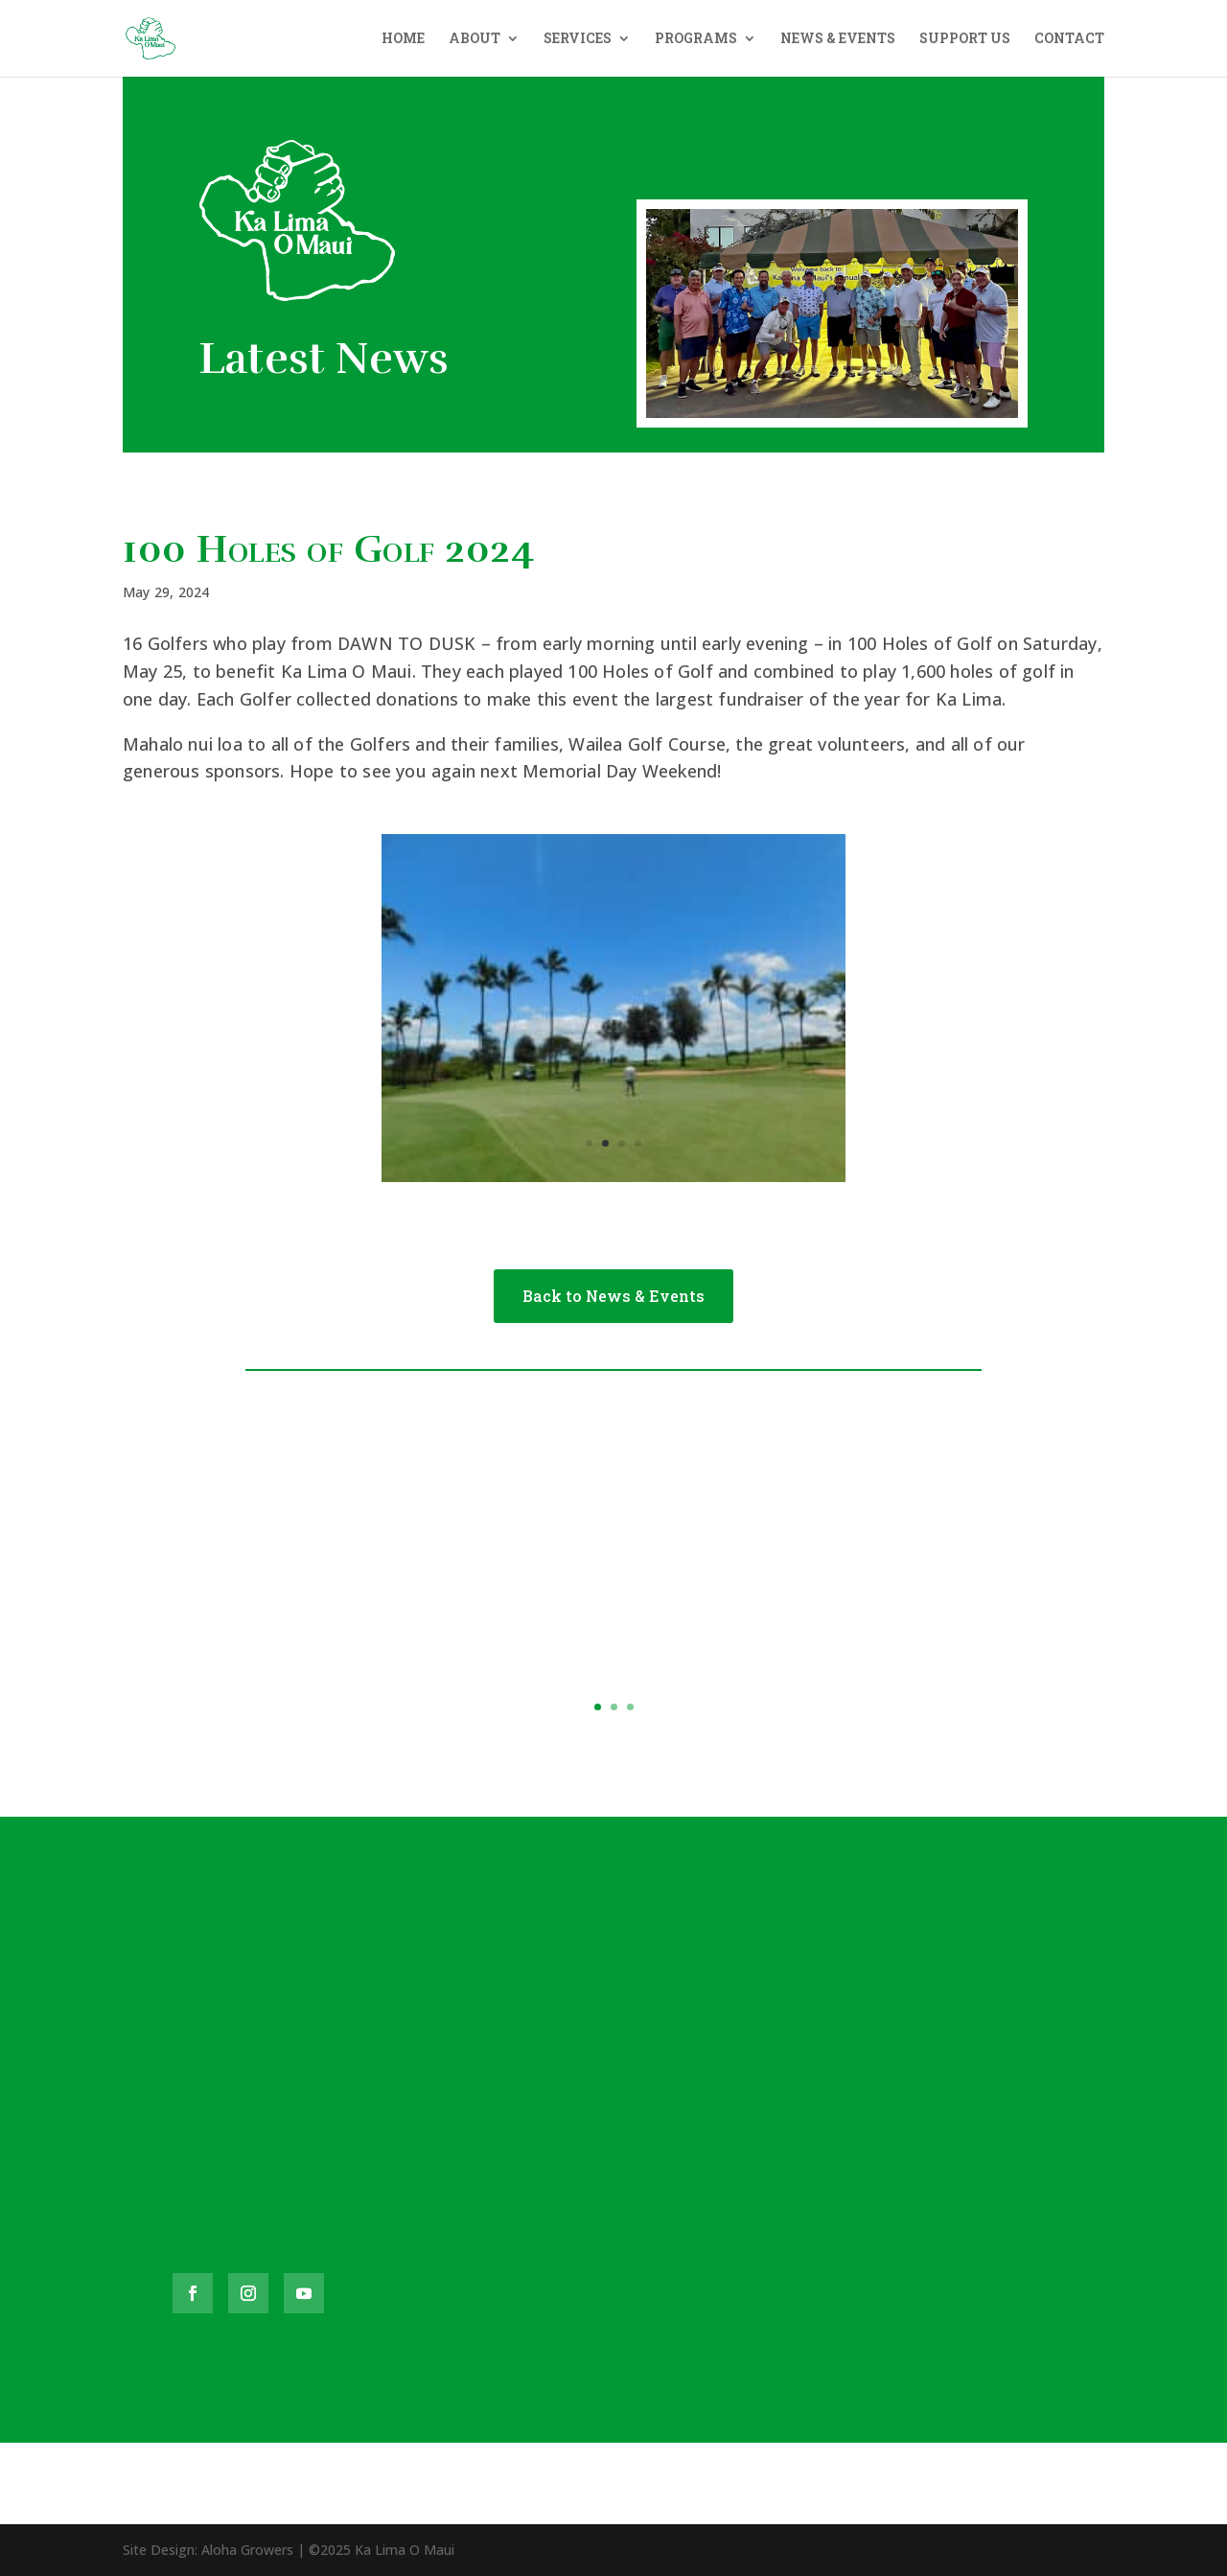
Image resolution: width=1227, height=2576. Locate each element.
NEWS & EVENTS (837, 39)
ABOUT (474, 39)
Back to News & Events (613, 1296)
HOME (403, 39)
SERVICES (578, 39)
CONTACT (1069, 39)
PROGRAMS (696, 39)
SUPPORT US (964, 39)
